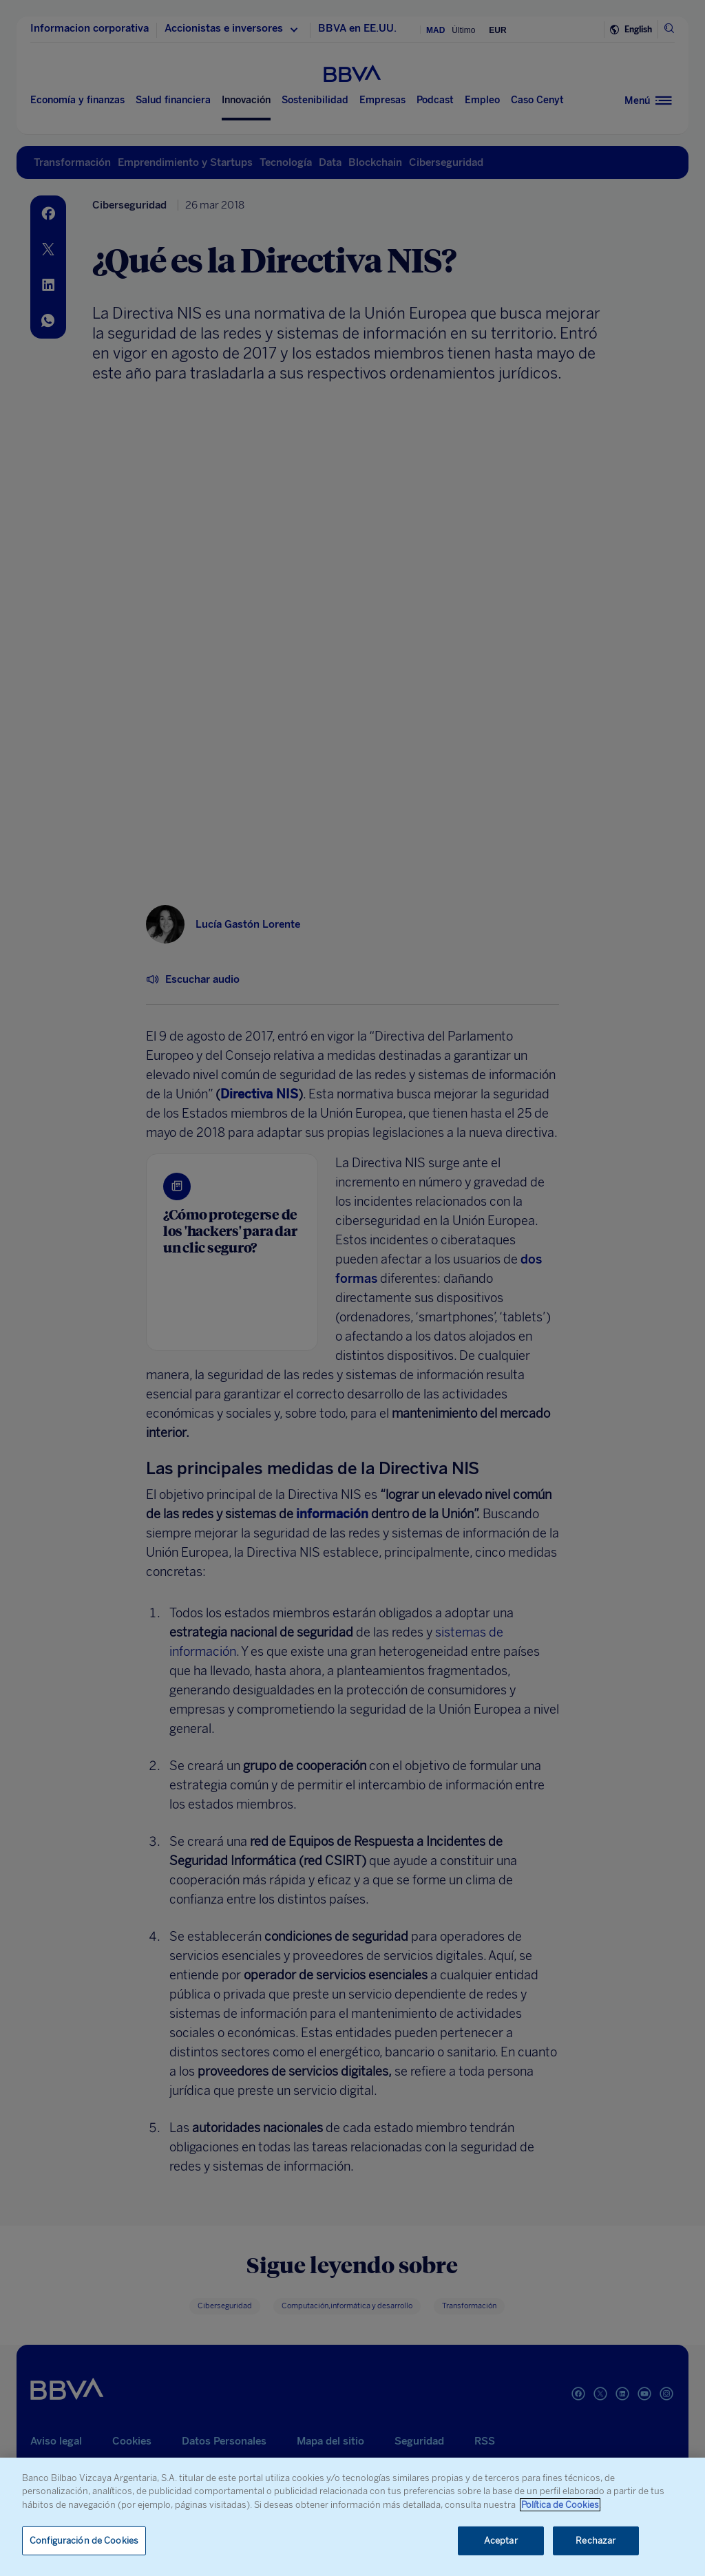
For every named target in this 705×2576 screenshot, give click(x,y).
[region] (352, 2517)
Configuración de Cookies (84, 2540)
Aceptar (501, 2540)
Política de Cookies (560, 2505)
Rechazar (595, 2540)
